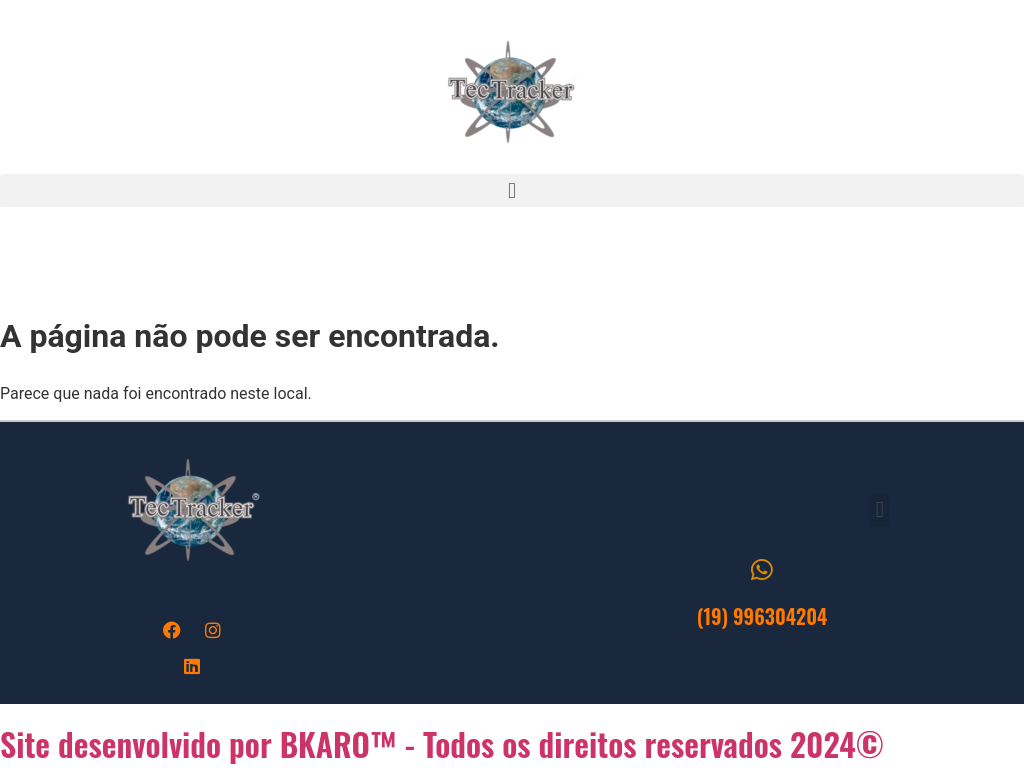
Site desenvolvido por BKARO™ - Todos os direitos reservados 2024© (442, 743)
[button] (512, 190)
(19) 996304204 (762, 616)
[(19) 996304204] (762, 569)
